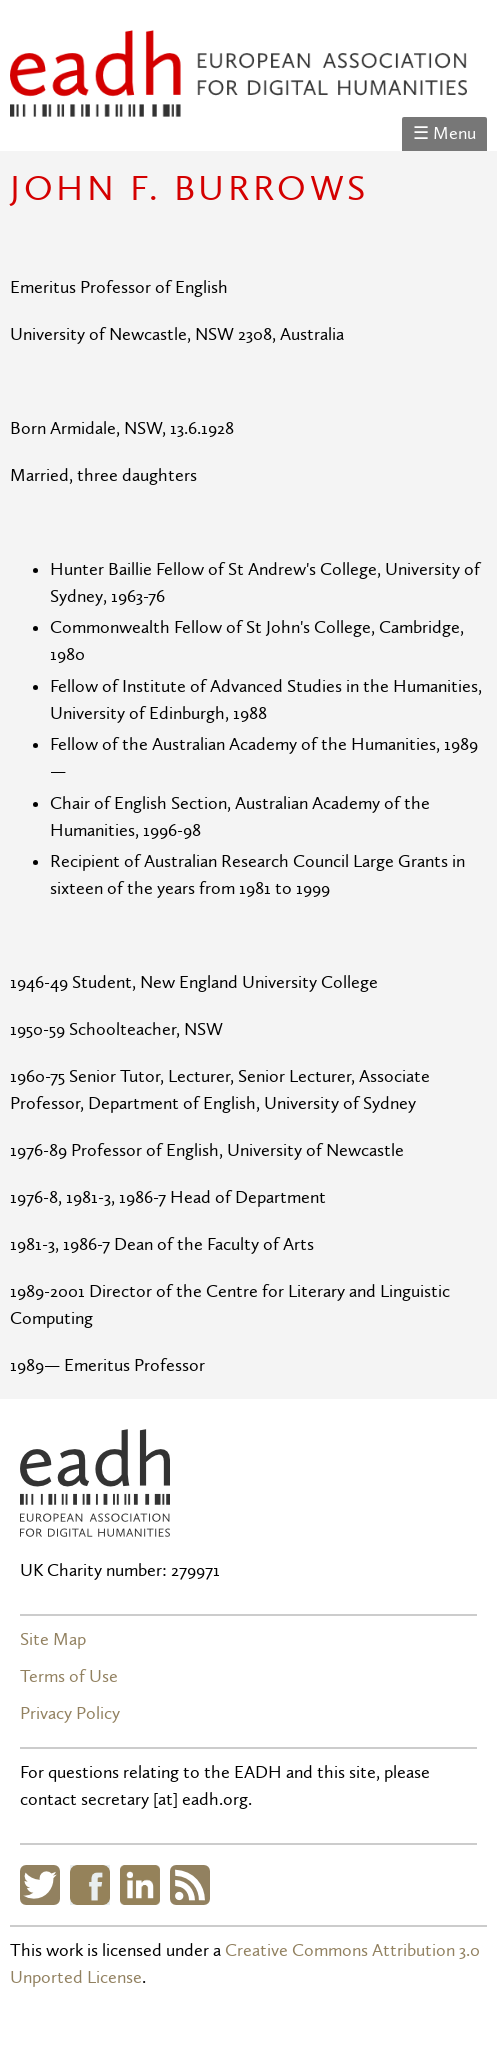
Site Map (53, 1639)
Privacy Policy (70, 1713)
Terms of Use (69, 1676)
